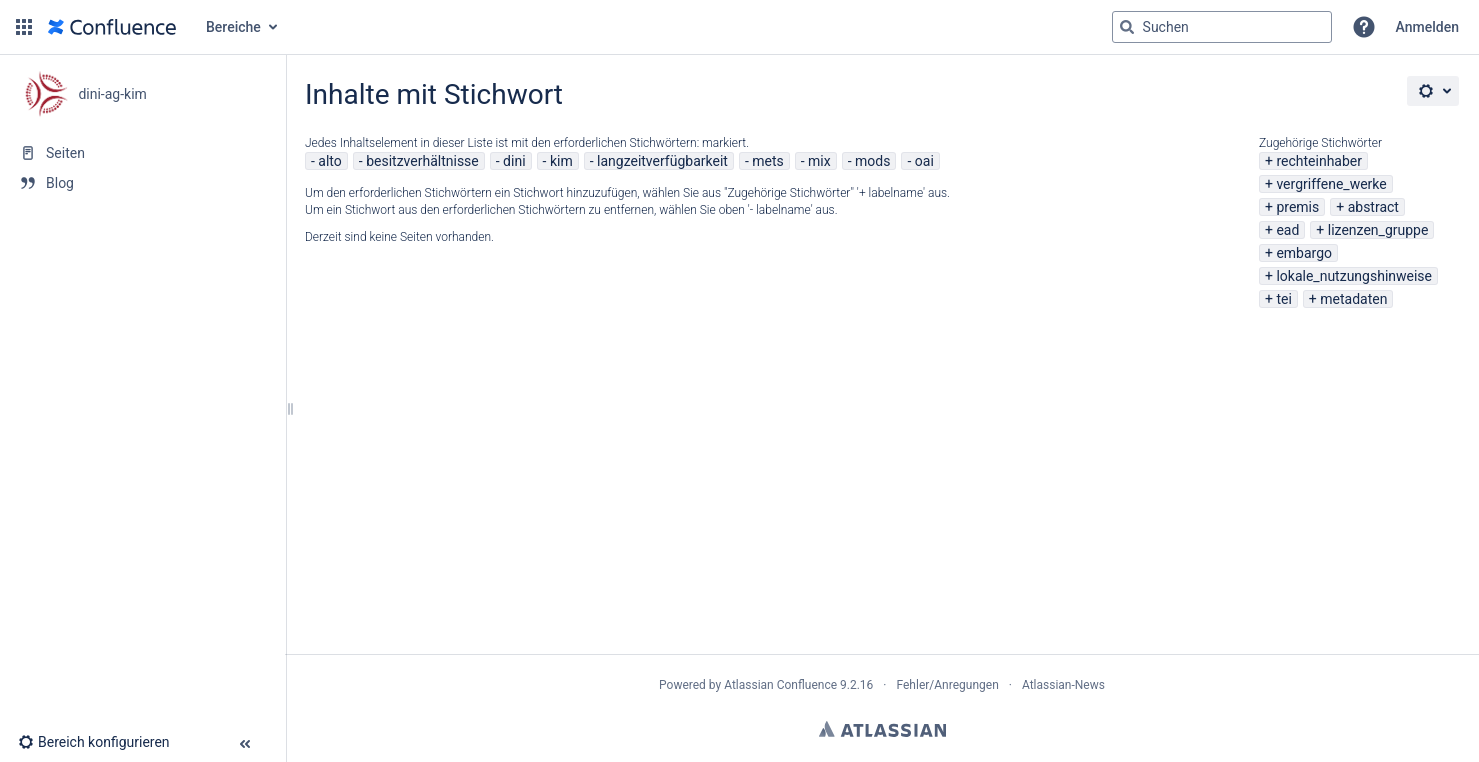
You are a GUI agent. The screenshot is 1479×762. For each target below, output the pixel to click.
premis (1297, 207)
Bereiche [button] (233, 27)
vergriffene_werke (1331, 184)
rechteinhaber (1319, 161)
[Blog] (142, 183)
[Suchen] (1127, 27)
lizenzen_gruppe (1378, 230)
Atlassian (882, 729)
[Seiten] (142, 153)
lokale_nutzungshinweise (1354, 276)
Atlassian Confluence (780, 685)
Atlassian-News (1063, 685)
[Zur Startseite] (112, 27)
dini (514, 161)
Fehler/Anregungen (948, 685)
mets (768, 161)
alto (329, 161)
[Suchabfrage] (1222, 27)
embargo (1304, 253)
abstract (1373, 207)
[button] (24, 27)
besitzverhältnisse (422, 161)
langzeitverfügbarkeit (662, 161)
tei (1283, 299)
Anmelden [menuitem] (1427, 27)
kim (561, 161)
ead (1287, 230)
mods (872, 161)
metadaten (1353, 299)
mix (819, 161)
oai (924, 161)
